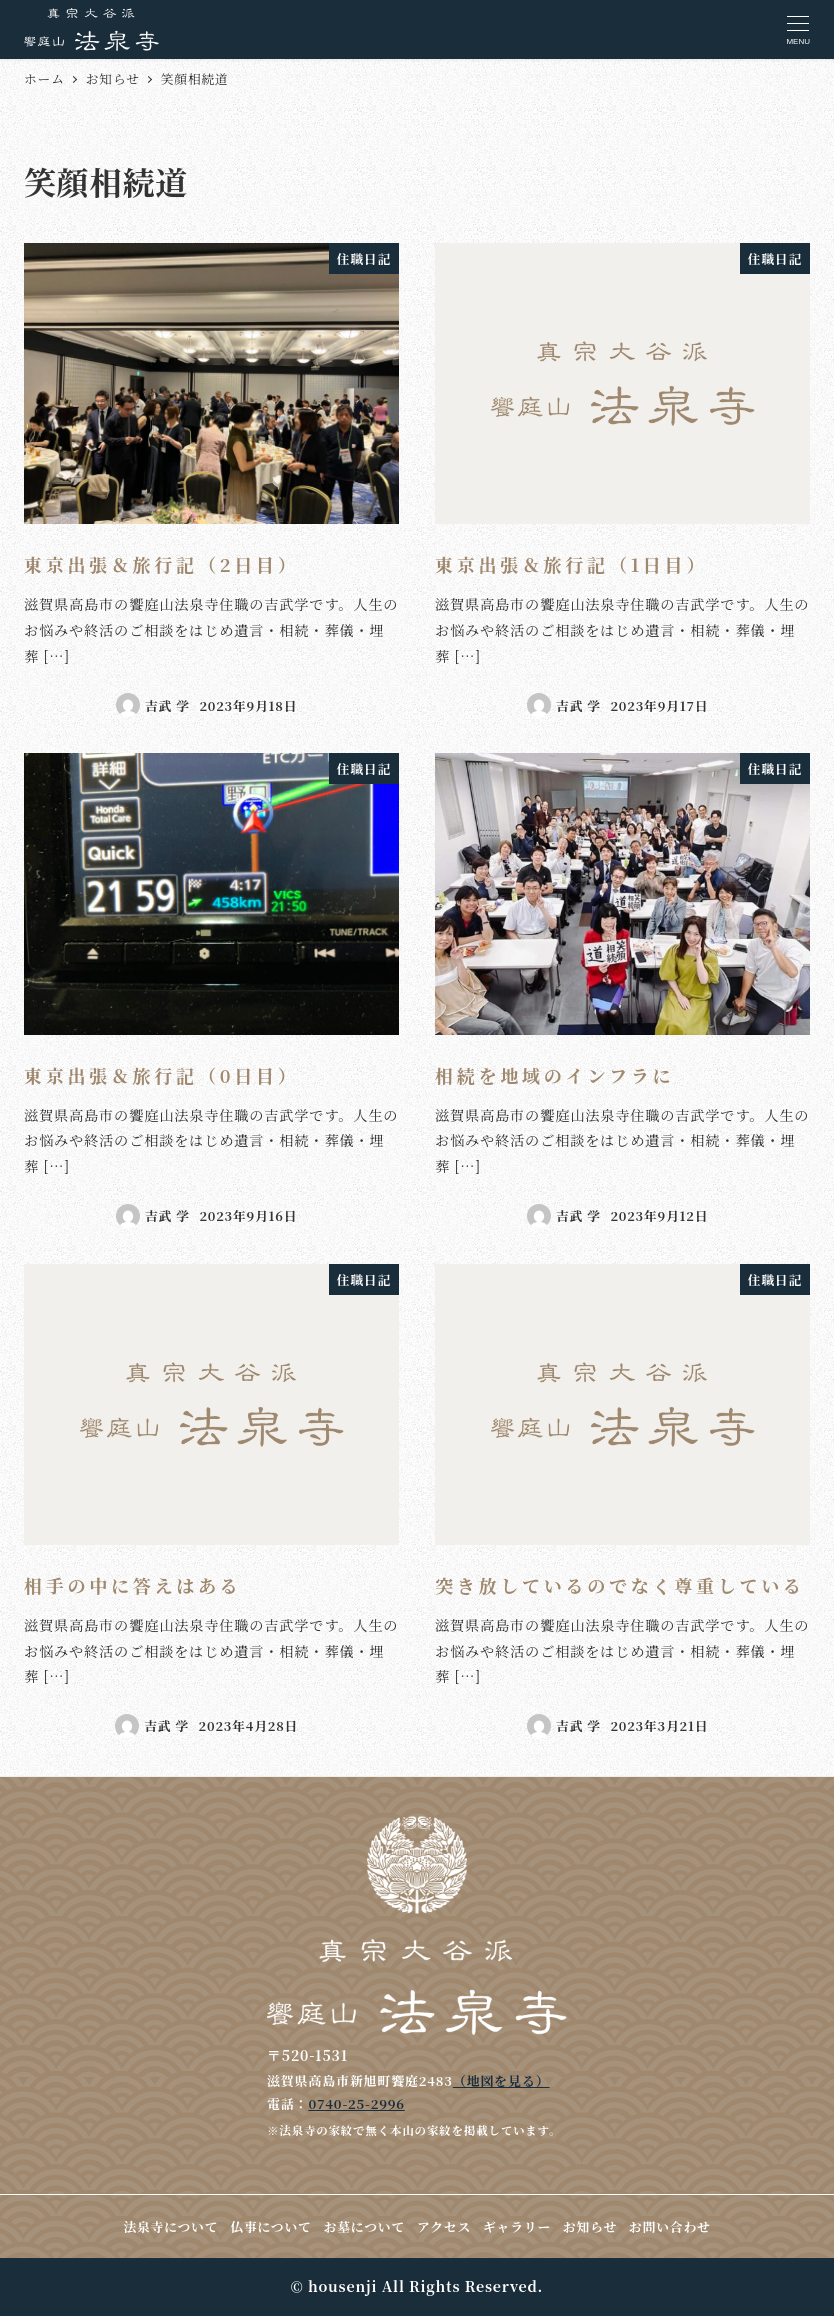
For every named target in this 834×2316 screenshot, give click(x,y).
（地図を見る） (501, 2080)
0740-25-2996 (356, 2103)
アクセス (444, 2226)
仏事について (270, 2226)
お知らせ (590, 2226)
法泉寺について (170, 2226)
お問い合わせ (670, 2226)
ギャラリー (517, 2226)
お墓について (364, 2226)
